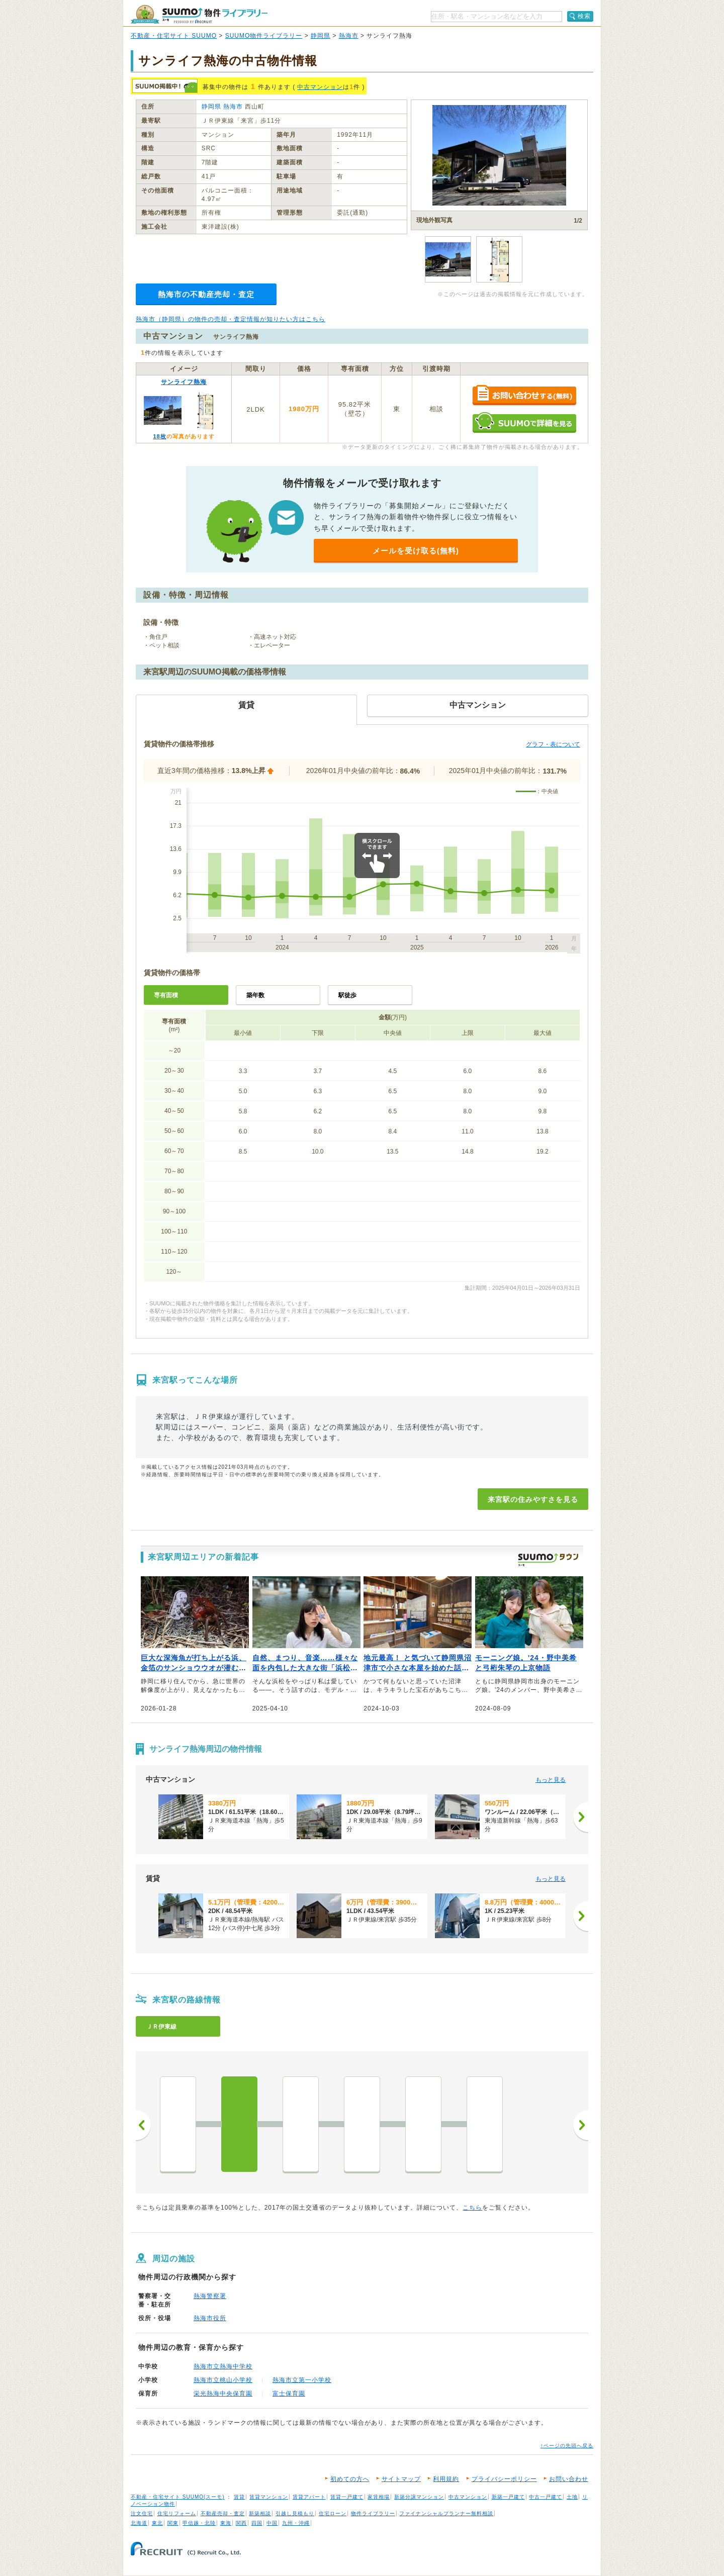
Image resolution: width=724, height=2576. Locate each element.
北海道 (139, 2523)
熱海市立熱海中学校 (223, 2366)
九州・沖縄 (296, 2523)
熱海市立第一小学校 (302, 2379)
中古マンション (320, 86)
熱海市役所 (210, 2318)
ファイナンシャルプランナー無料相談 (446, 2513)
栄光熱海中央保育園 (223, 2393)
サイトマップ (401, 2479)
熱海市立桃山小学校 (223, 2379)
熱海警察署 (210, 2296)
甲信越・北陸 (199, 2523)
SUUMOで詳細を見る (524, 422)
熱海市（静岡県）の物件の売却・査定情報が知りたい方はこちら (230, 319)
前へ (143, 2125)
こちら (472, 2207)
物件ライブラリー (373, 2513)
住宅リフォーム (176, 2513)
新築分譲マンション (419, 2497)
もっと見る (550, 1779)
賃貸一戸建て (347, 2497)
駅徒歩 (347, 995)
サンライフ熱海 (184, 382)
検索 (584, 16)
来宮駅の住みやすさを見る (533, 1499)
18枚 (159, 436)
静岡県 (320, 35)
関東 (172, 2523)
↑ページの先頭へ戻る (566, 2445)
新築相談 (260, 2513)
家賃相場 (379, 2497)
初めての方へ (350, 2479)
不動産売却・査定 (223, 2513)
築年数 (255, 995)
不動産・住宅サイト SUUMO (174, 35)
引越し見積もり (295, 2513)
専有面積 (166, 995)
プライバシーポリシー (504, 2479)
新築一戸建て (508, 2497)
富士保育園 (289, 2393)
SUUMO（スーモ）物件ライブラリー (199, 14)
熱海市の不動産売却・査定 (206, 294)
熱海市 (348, 35)
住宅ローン (332, 2513)
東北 (157, 2523)
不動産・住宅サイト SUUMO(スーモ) (178, 2497)
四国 (256, 2523)
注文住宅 (142, 2513)
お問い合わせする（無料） (524, 396)
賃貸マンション (268, 2497)
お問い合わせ (568, 2479)
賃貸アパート (309, 2497)
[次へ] (580, 1817)
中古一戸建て (545, 2497)
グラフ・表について (553, 744)
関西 (241, 2523)
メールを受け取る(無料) (416, 550)
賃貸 (239, 2497)
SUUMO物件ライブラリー (264, 35)
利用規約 (446, 2479)
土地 (572, 2497)
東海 (225, 2523)
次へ (580, 2125)
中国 (272, 2523)
